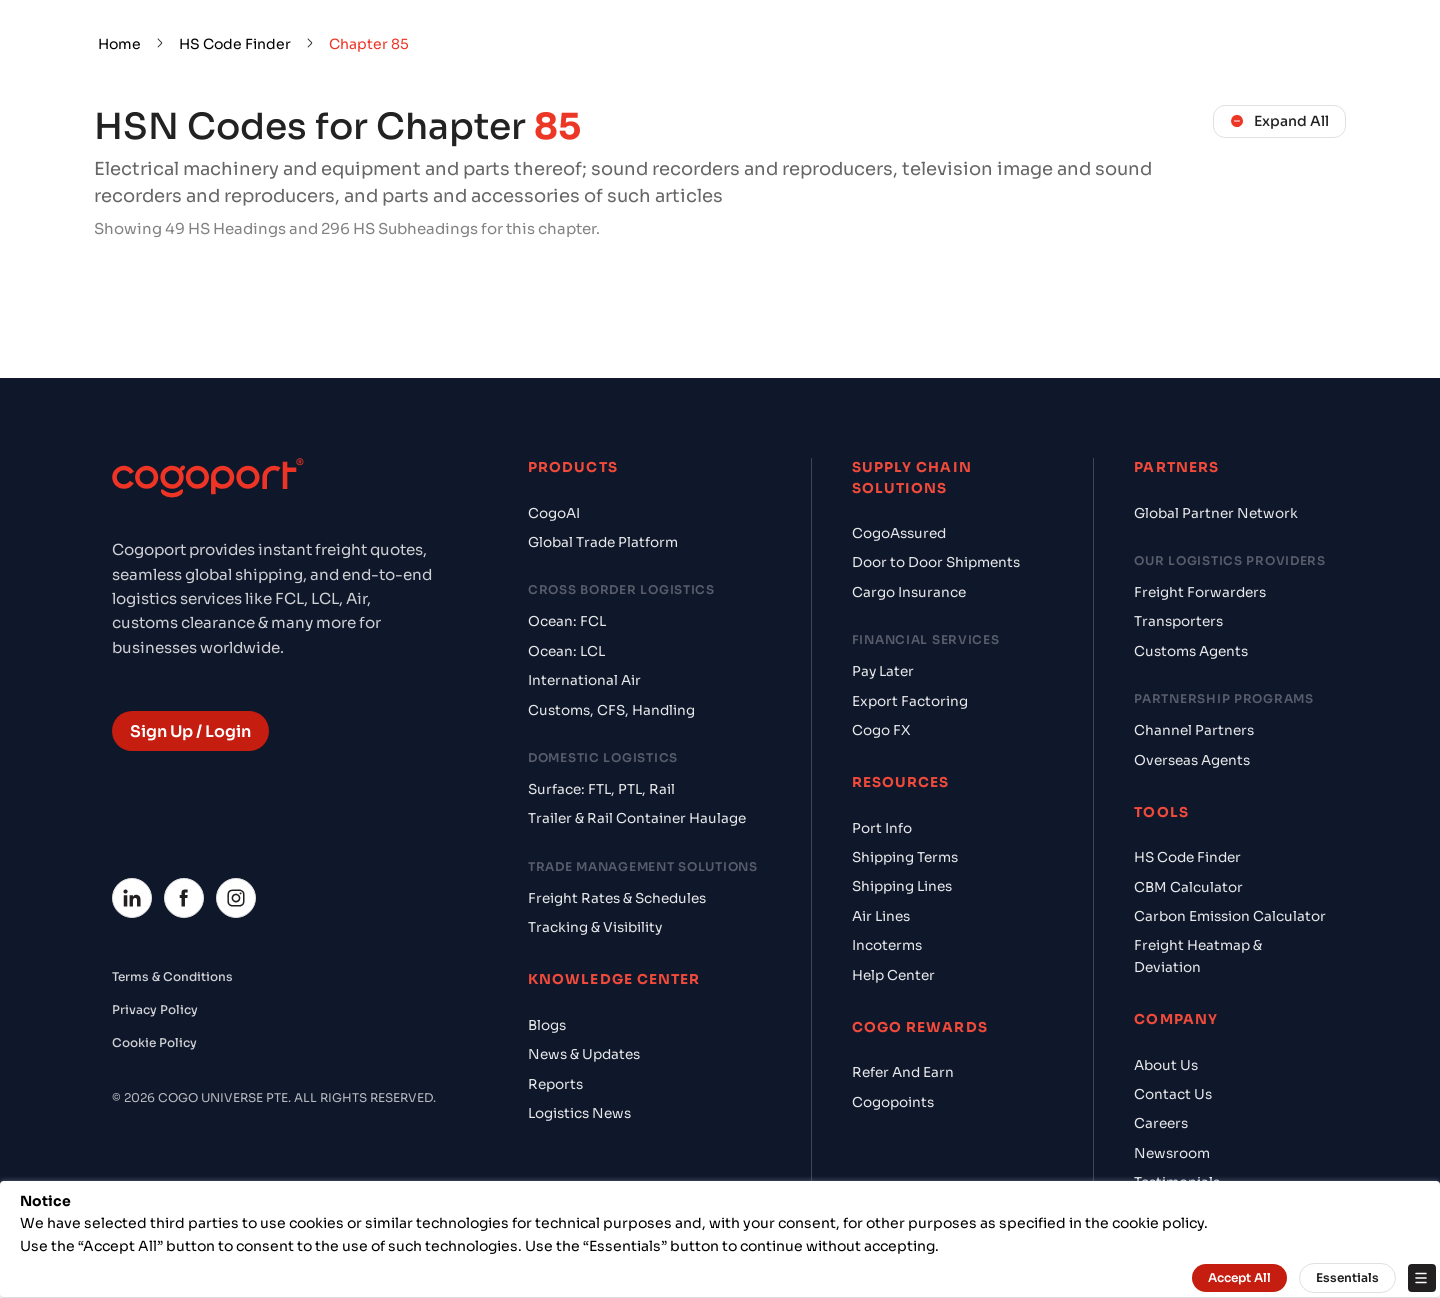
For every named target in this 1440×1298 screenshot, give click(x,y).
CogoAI (554, 513)
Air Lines (881, 916)
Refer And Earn (903, 1072)
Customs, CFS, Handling (611, 710)
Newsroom (1172, 1153)
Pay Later (883, 671)
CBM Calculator (1188, 887)
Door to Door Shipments (936, 562)
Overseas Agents (1192, 760)
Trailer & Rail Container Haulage (637, 818)
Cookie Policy (154, 1042)
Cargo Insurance (909, 592)
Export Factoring (910, 701)
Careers (1161, 1123)
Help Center (893, 975)
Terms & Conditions (172, 976)
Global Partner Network (1216, 513)
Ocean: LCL (566, 651)
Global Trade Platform (603, 542)
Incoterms (887, 945)
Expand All (1279, 121)
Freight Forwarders (1200, 592)
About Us (1166, 1065)
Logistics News (579, 1113)
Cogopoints (893, 1102)
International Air (584, 680)
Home (119, 44)
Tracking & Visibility (595, 927)
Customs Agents (1191, 651)
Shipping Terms (905, 857)
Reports (555, 1084)
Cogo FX (881, 730)
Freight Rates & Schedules (617, 898)
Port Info (882, 828)
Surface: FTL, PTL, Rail (601, 789)
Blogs (547, 1025)
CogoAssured (899, 533)
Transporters (1178, 621)
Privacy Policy (155, 1009)
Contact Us (1173, 1094)
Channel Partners (1194, 730)
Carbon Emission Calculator (1230, 916)
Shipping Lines (902, 886)
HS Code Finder (235, 44)
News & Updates (584, 1054)
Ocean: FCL (567, 621)
